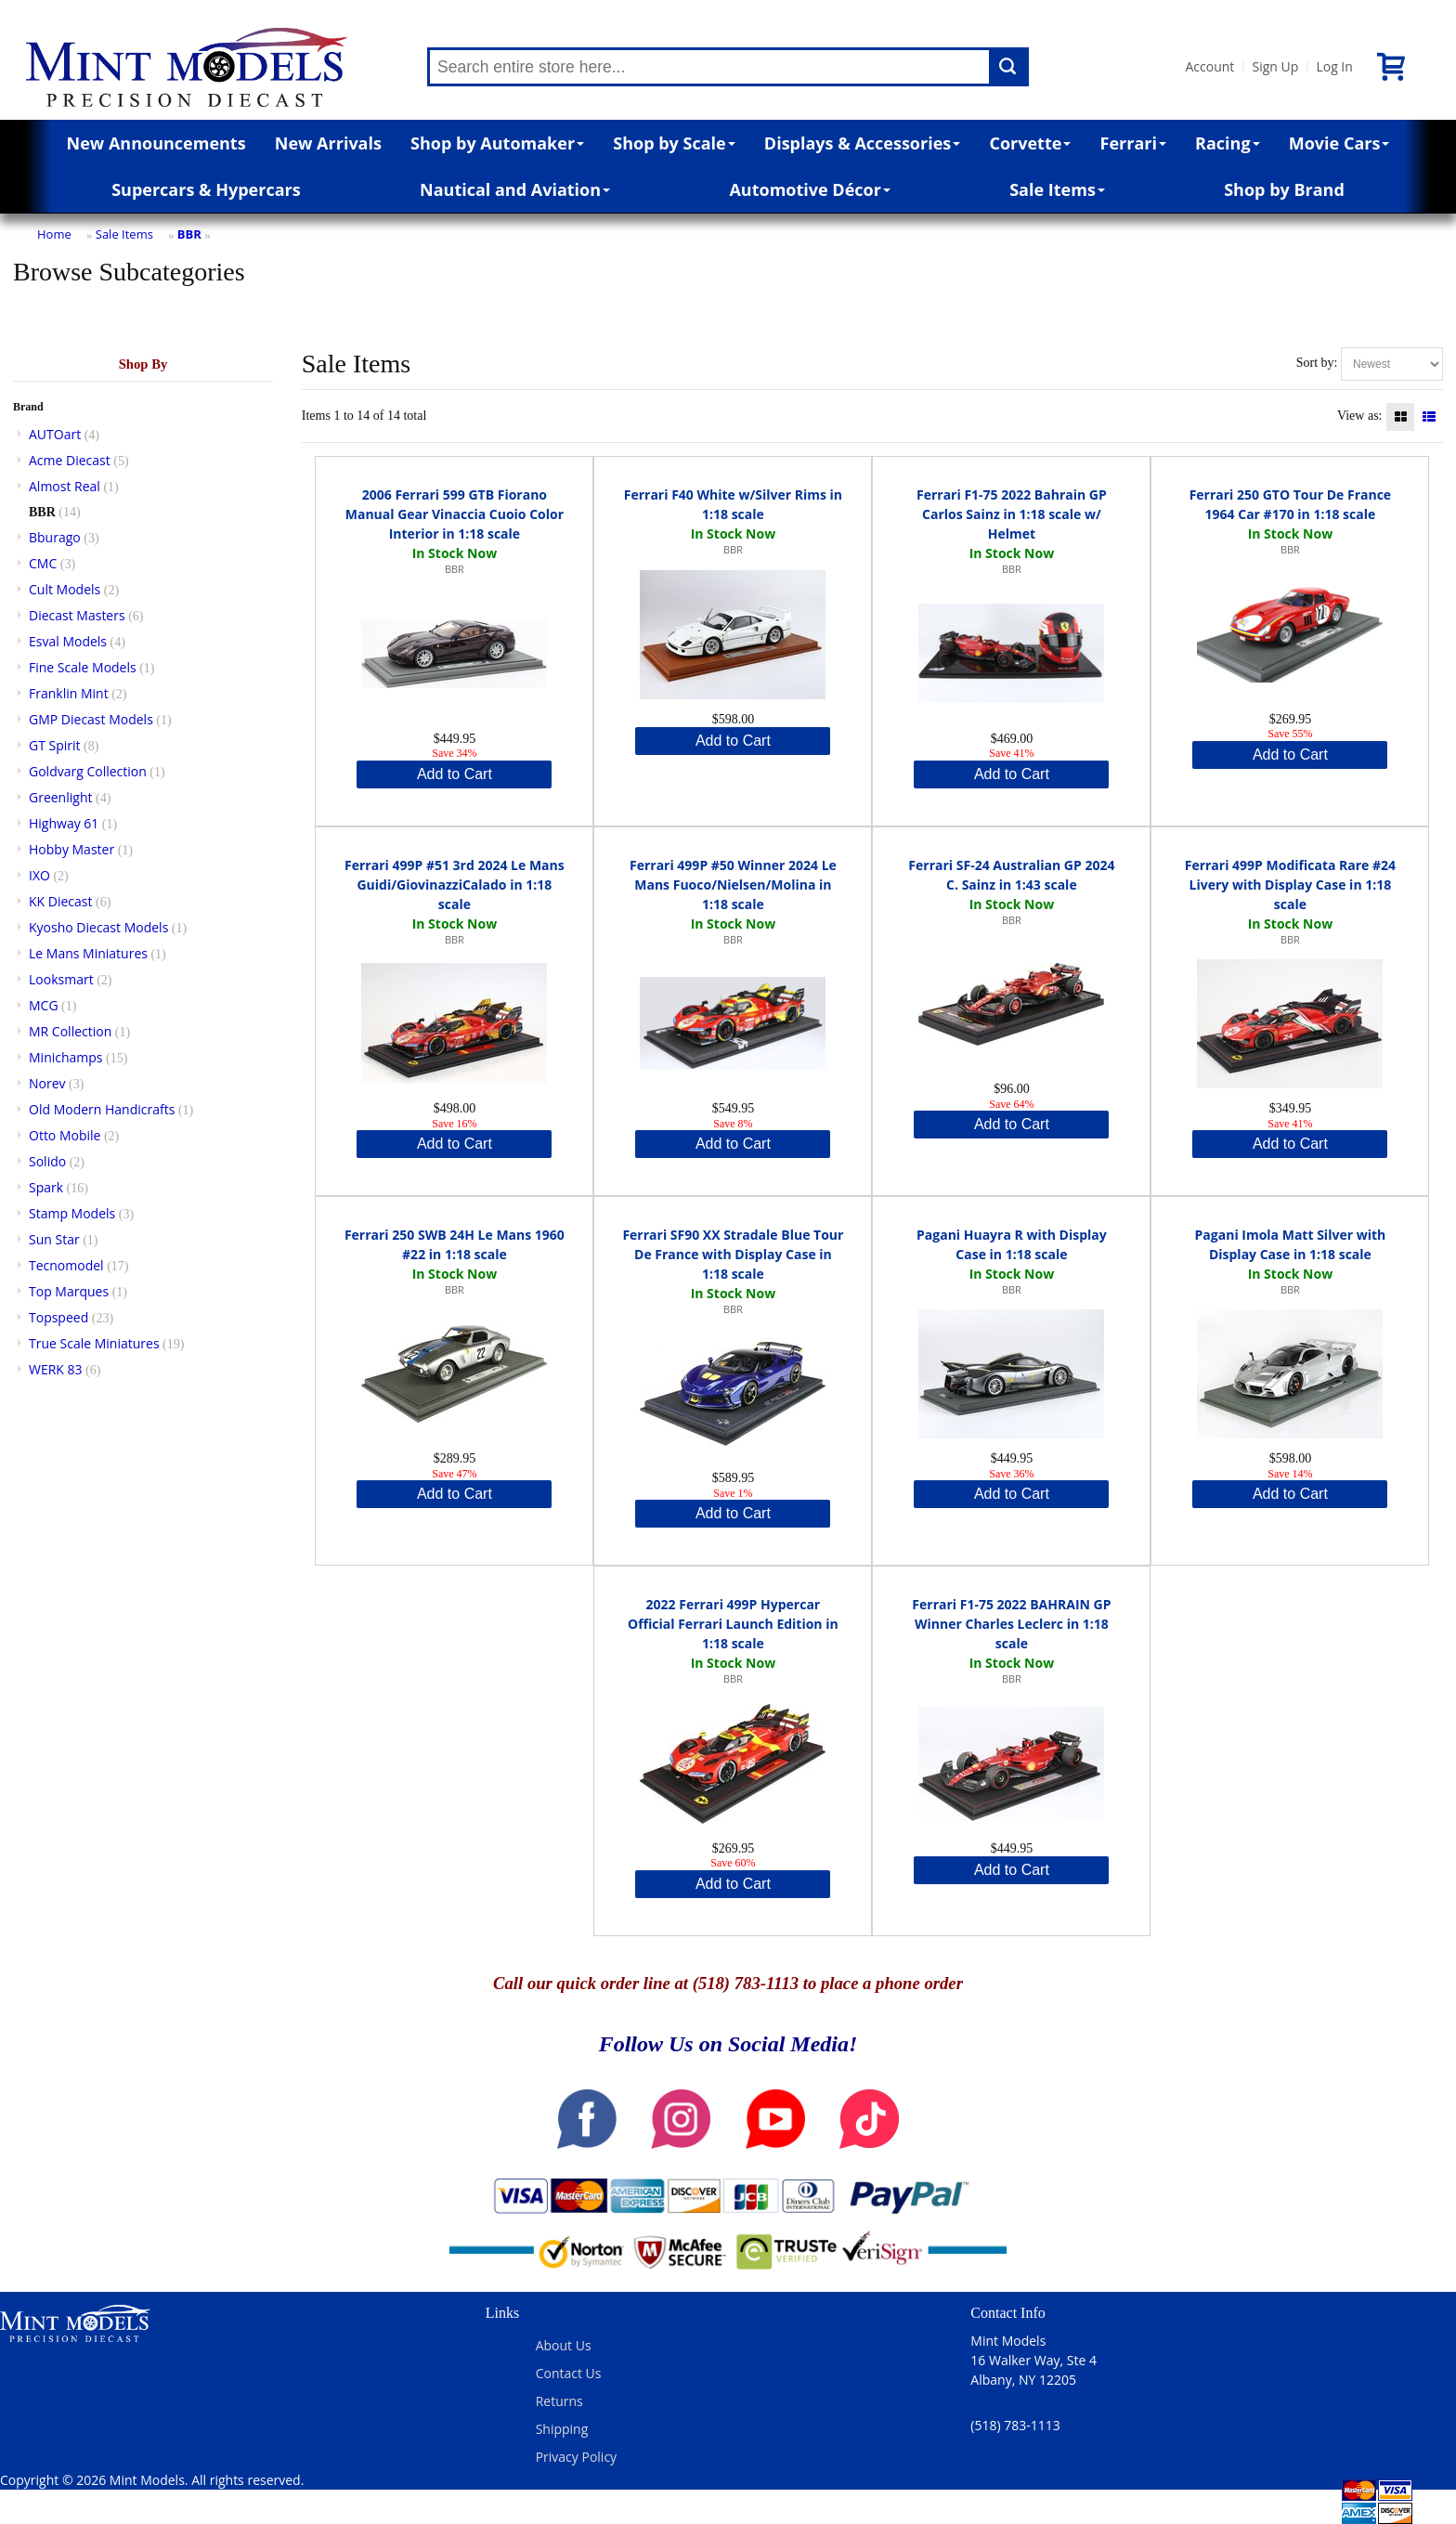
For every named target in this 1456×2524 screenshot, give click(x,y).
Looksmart (61, 979)
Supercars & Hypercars (206, 189)
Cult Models (64, 589)
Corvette (1030, 143)
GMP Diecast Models (91, 719)
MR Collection (70, 1031)
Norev (47, 1083)
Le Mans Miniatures (88, 953)
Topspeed (58, 1317)
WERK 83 (56, 1369)
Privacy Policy (576, 2456)
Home (54, 234)
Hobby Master (71, 849)
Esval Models (68, 641)
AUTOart (55, 434)
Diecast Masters (77, 615)
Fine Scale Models (82, 667)
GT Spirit (55, 745)
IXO (39, 875)
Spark (46, 1187)
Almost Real (64, 486)
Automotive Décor (809, 189)
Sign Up (1275, 66)
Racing (1227, 143)
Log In (1334, 66)
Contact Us (569, 2373)
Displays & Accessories (862, 143)
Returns (559, 2401)
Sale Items (1057, 189)
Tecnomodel (66, 1265)
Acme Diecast (69, 460)
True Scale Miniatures (94, 1343)
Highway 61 (63, 823)
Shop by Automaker (497, 143)
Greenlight (60, 797)
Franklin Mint (69, 693)
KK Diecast (60, 901)
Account (1209, 66)
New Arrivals (328, 143)
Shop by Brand (1284, 189)
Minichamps (66, 1057)
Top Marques (69, 1291)
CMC (43, 563)
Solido (47, 1161)
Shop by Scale (673, 143)
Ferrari (1133, 143)
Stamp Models (72, 1213)
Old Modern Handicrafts (102, 1109)
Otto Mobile (64, 1135)
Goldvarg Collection (88, 771)
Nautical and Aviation (515, 189)
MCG (43, 1005)
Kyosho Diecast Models (98, 927)
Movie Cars (1339, 143)
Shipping (562, 2429)
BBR (189, 234)
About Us (564, 2345)
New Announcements (156, 143)
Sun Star (54, 1239)
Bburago (55, 537)
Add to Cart (454, 774)
